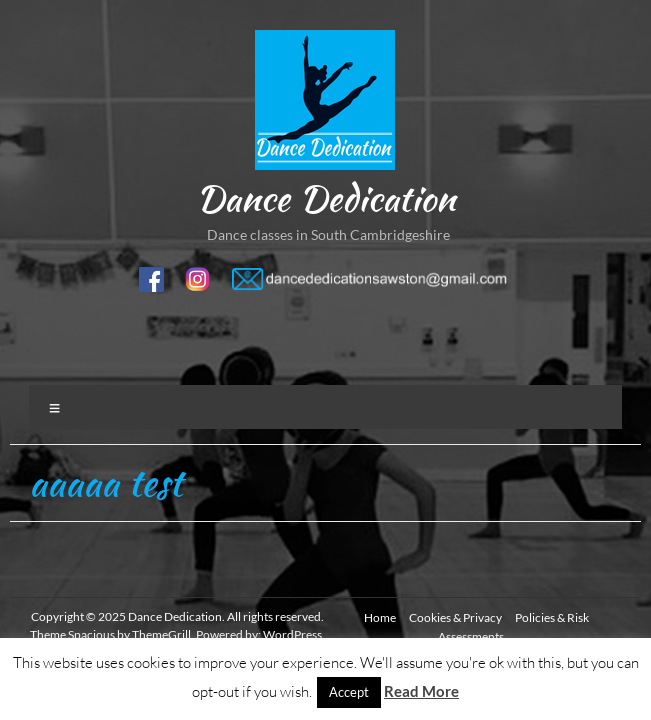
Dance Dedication (325, 198)
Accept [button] (349, 692)
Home (380, 617)
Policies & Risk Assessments (513, 627)
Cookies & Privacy (455, 617)
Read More (421, 691)
